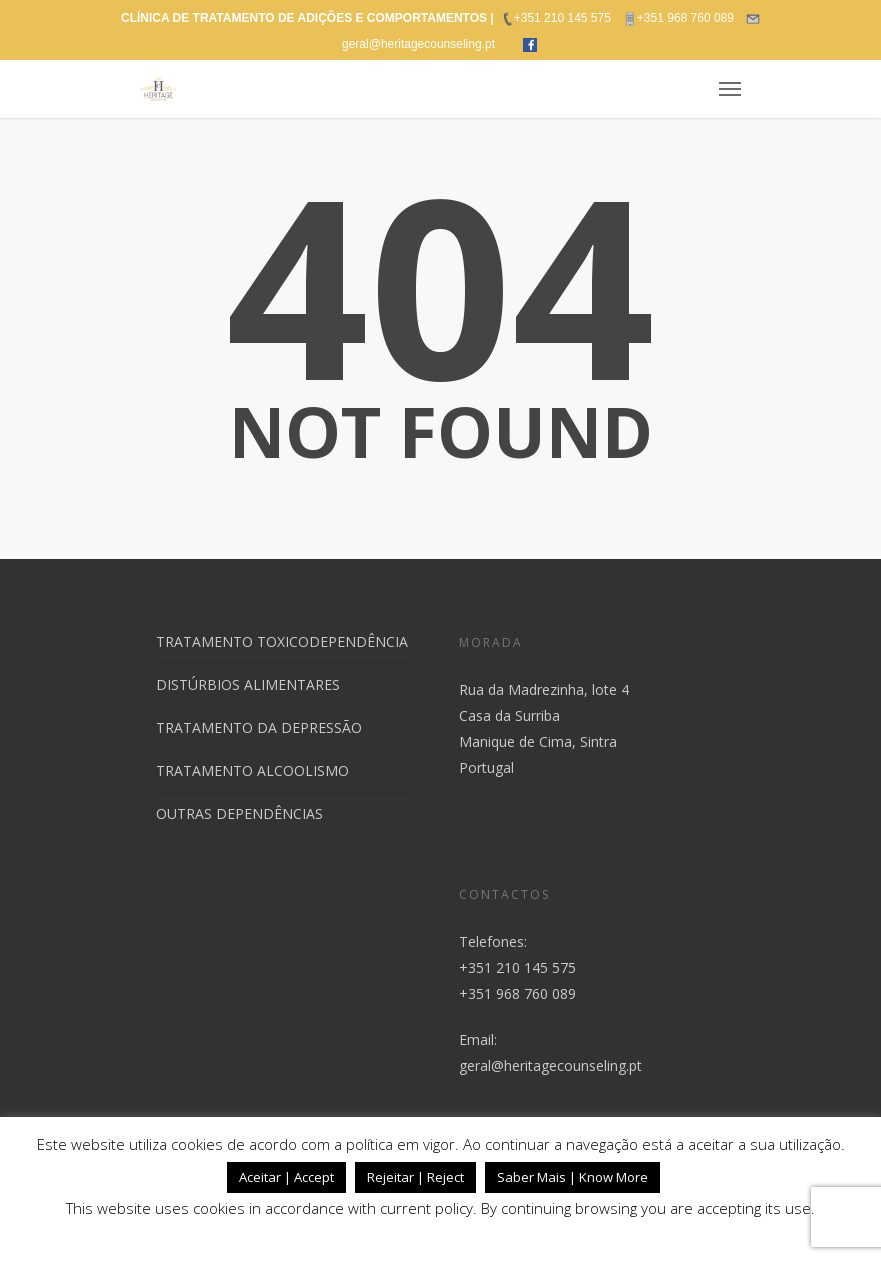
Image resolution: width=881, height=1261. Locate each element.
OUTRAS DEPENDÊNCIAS (239, 813)
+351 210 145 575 (517, 967)
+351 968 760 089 (517, 993)
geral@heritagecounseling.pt (550, 1065)
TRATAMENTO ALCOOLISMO (252, 770)
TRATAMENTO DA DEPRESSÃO (259, 727)
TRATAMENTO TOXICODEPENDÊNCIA (282, 641)
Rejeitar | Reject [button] (415, 1177)
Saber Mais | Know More (572, 1177)
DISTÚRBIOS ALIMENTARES (248, 684)
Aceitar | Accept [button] (286, 1177)
